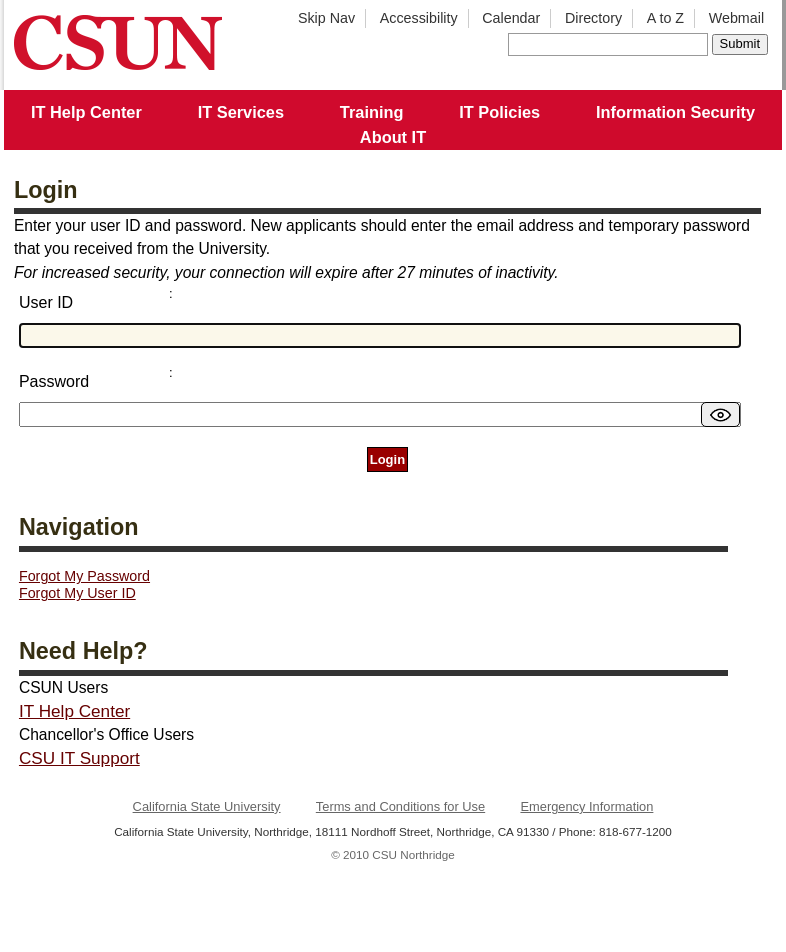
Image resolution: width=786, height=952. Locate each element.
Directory (593, 18)
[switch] (720, 414)
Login (387, 459)
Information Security (675, 112)
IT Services (241, 112)
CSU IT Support (79, 758)
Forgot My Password (84, 576)
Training (372, 112)
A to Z (665, 18)
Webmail (736, 18)
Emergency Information (586, 806)
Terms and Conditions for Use (400, 806)
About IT (393, 137)
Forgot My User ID (77, 593)
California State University (207, 806)
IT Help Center (86, 112)
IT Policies (499, 112)
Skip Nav (326, 18)
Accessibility (419, 18)
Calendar (511, 18)
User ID (46, 302)
